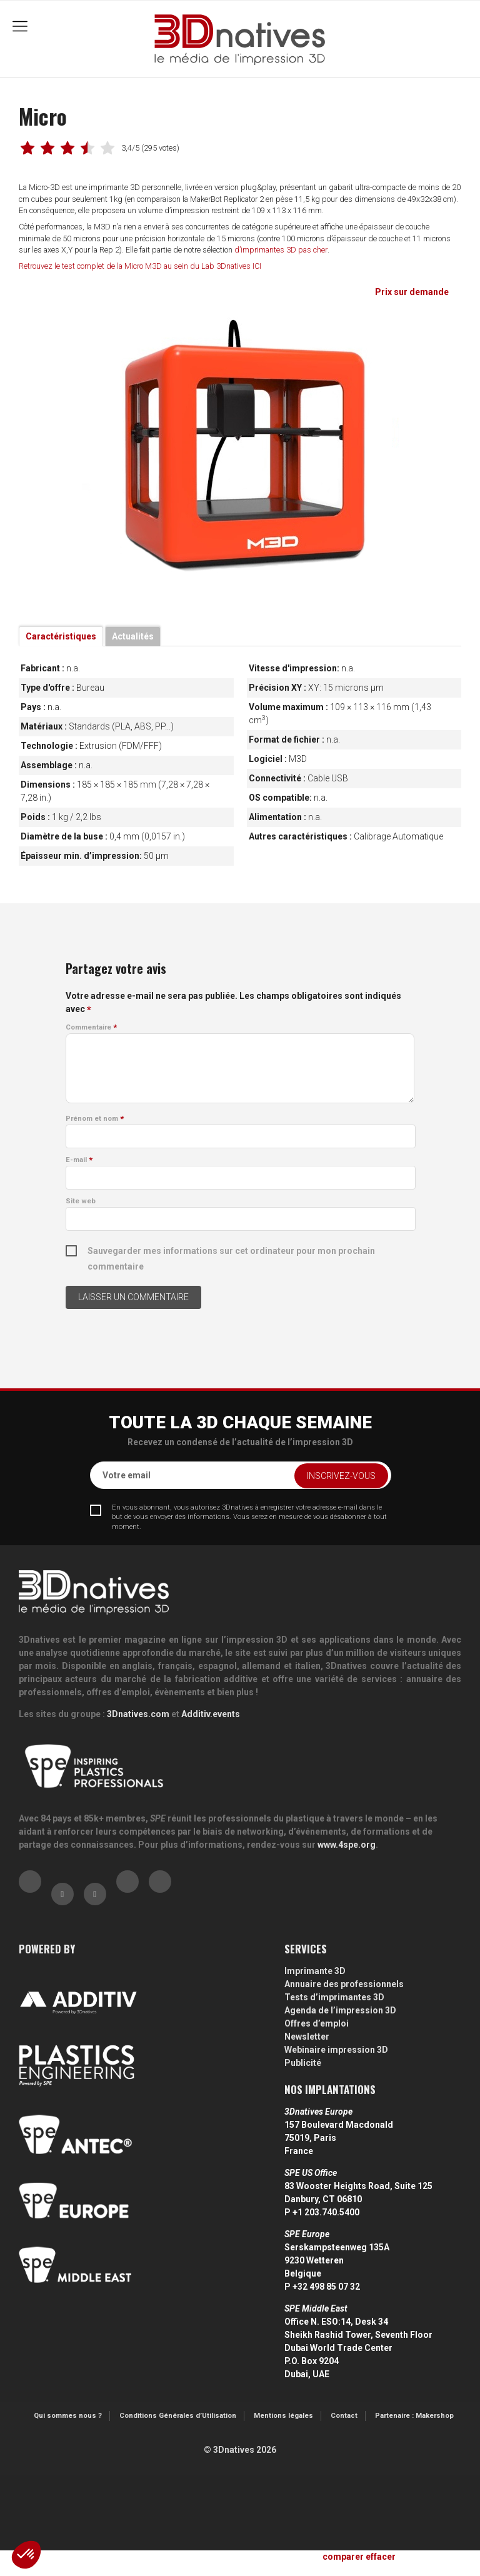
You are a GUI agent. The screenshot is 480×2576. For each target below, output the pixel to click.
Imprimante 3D (315, 1971)
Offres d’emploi (316, 2023)
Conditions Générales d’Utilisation (177, 2416)
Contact (344, 2416)
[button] (26, 2555)
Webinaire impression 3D (336, 2050)
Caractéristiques (61, 636)
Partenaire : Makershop (414, 2416)
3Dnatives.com (138, 1714)
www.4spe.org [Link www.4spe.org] (347, 1845)
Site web (81, 1201)
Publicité (302, 2063)
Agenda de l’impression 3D (340, 2010)
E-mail (79, 1160)
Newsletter (306, 2037)
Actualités (133, 636)
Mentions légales (283, 2416)
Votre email (126, 1475)
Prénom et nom (95, 1119)
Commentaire (91, 1027)
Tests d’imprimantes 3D (334, 1997)
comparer (343, 2557)
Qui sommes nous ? (68, 2416)
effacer (381, 2557)
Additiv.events (210, 1714)
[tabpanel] (240, 450)
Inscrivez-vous (341, 1476)
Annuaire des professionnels (344, 1984)
